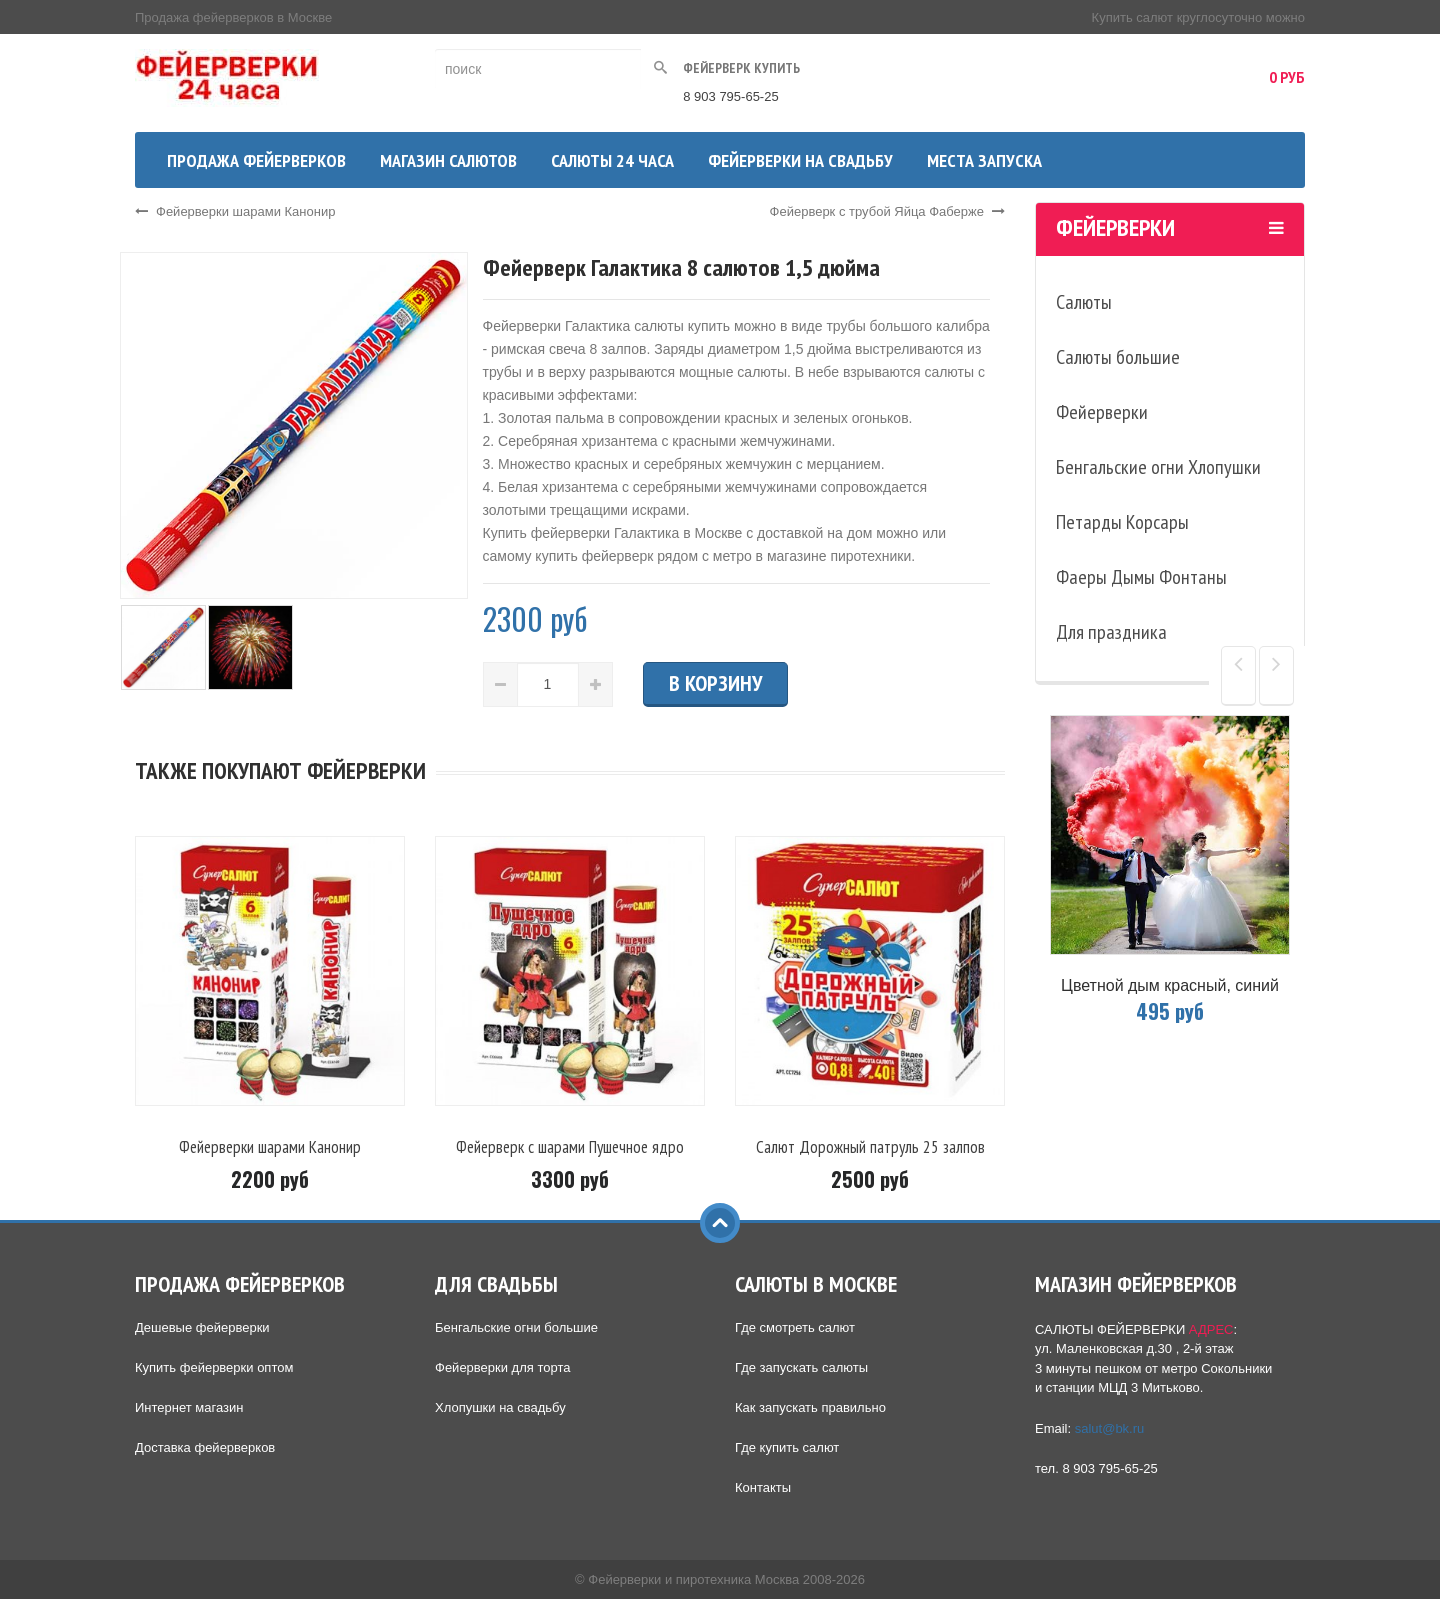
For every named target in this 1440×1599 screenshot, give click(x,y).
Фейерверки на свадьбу (800, 160)
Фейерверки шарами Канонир (235, 211)
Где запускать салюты (801, 1367)
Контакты (763, 1487)
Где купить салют (787, 1447)
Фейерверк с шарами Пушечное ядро (570, 1147)
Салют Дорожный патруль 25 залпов (870, 1147)
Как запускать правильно (810, 1407)
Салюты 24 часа (612, 160)
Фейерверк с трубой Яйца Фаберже (887, 211)
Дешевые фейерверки (202, 1327)
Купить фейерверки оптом (214, 1367)
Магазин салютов (448, 160)
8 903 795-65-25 (730, 96)
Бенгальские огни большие (516, 1327)
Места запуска (984, 160)
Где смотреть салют (795, 1327)
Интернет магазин (189, 1407)
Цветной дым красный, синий (1170, 985)
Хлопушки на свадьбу (500, 1407)
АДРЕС (1211, 1329)
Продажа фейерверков (256, 160)
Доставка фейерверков (205, 1447)
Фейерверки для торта (502, 1367)
